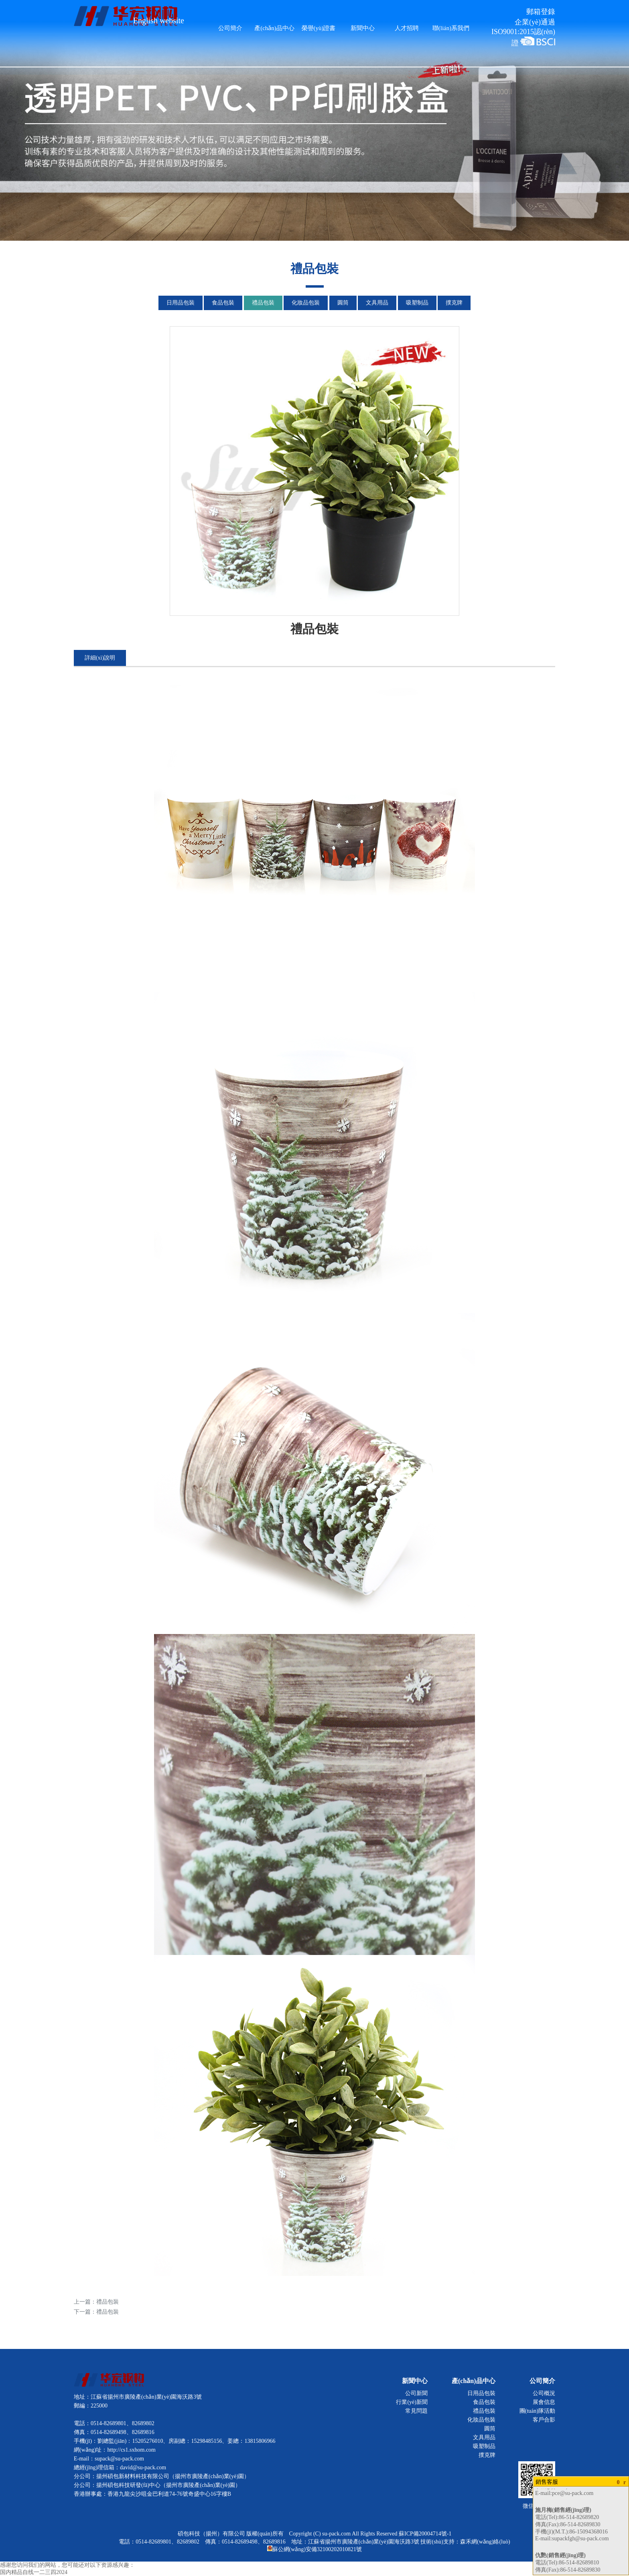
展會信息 (544, 2402)
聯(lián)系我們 (450, 28)
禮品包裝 (263, 303)
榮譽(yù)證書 (319, 28)
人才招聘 (407, 28)
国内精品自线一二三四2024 (33, 2572)
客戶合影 (544, 2420)
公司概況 (544, 2393)
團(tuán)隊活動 (537, 2411)
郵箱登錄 (540, 12)
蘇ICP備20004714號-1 (425, 2534)
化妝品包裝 (306, 303)
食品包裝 (223, 303)
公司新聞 (416, 2393)
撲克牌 (454, 303)
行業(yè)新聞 (412, 2402)
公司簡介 (230, 28)
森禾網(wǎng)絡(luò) (485, 2542)
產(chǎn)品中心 (274, 28)
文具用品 (377, 303)
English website (158, 20)
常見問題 (416, 2411)
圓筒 (343, 303)
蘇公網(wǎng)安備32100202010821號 (314, 2549)
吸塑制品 (417, 303)
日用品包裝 (180, 303)
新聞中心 (363, 28)
